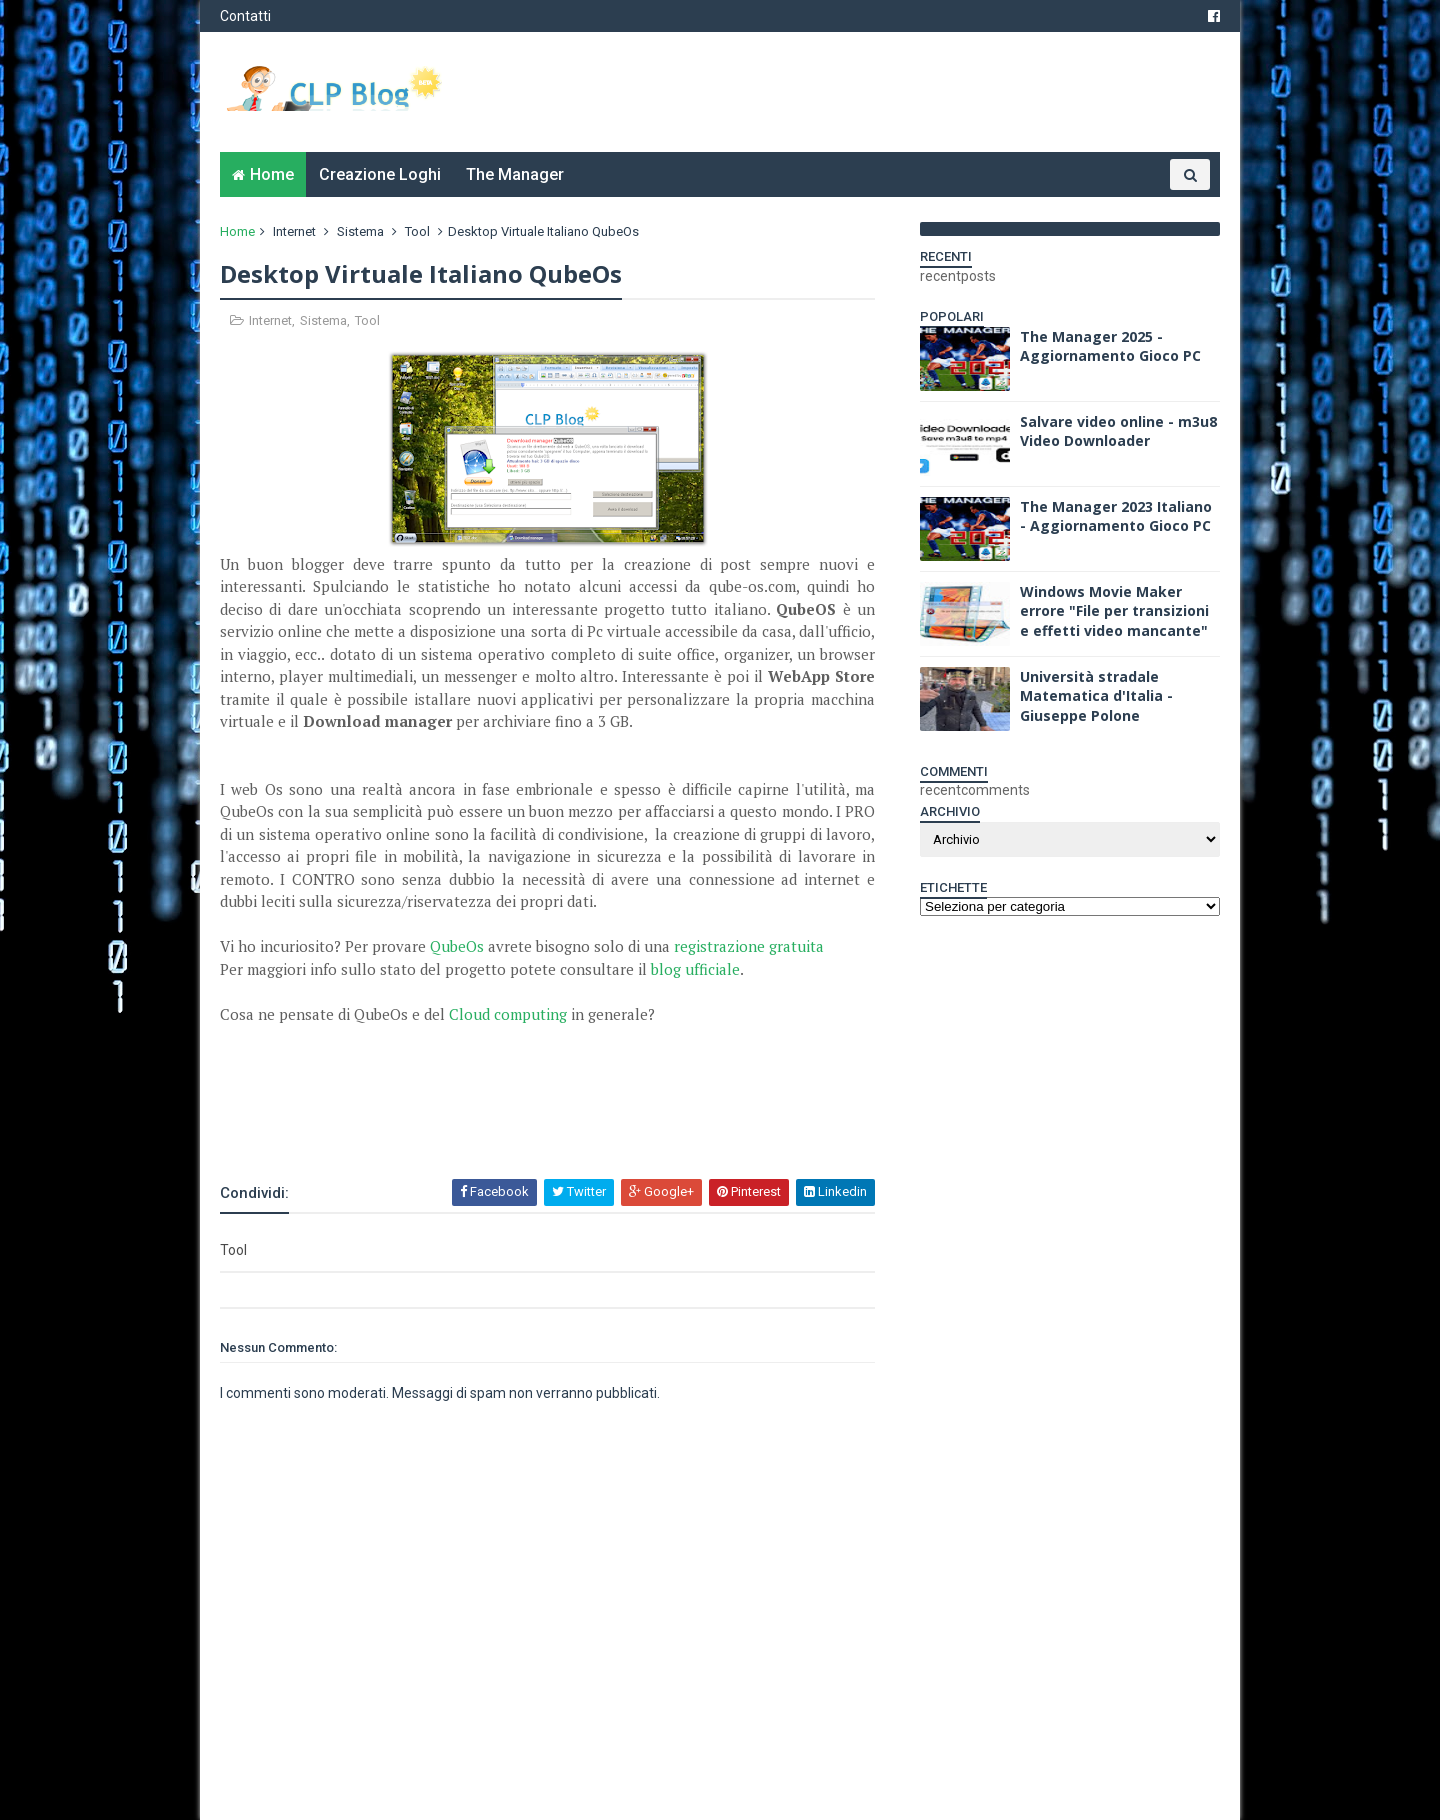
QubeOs (459, 946)
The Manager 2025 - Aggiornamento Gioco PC (1110, 346)
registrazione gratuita (749, 946)
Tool (417, 231)
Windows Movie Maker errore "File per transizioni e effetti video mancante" (1114, 611)
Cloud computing (508, 1014)
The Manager (515, 174)
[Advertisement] (454, 1123)
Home (272, 174)
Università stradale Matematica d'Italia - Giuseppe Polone (1096, 696)
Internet (294, 231)
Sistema (360, 231)
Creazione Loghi (380, 174)
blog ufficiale (695, 969)
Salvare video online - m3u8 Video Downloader (1118, 431)
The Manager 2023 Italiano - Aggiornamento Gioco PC (1116, 516)
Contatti (245, 16)
